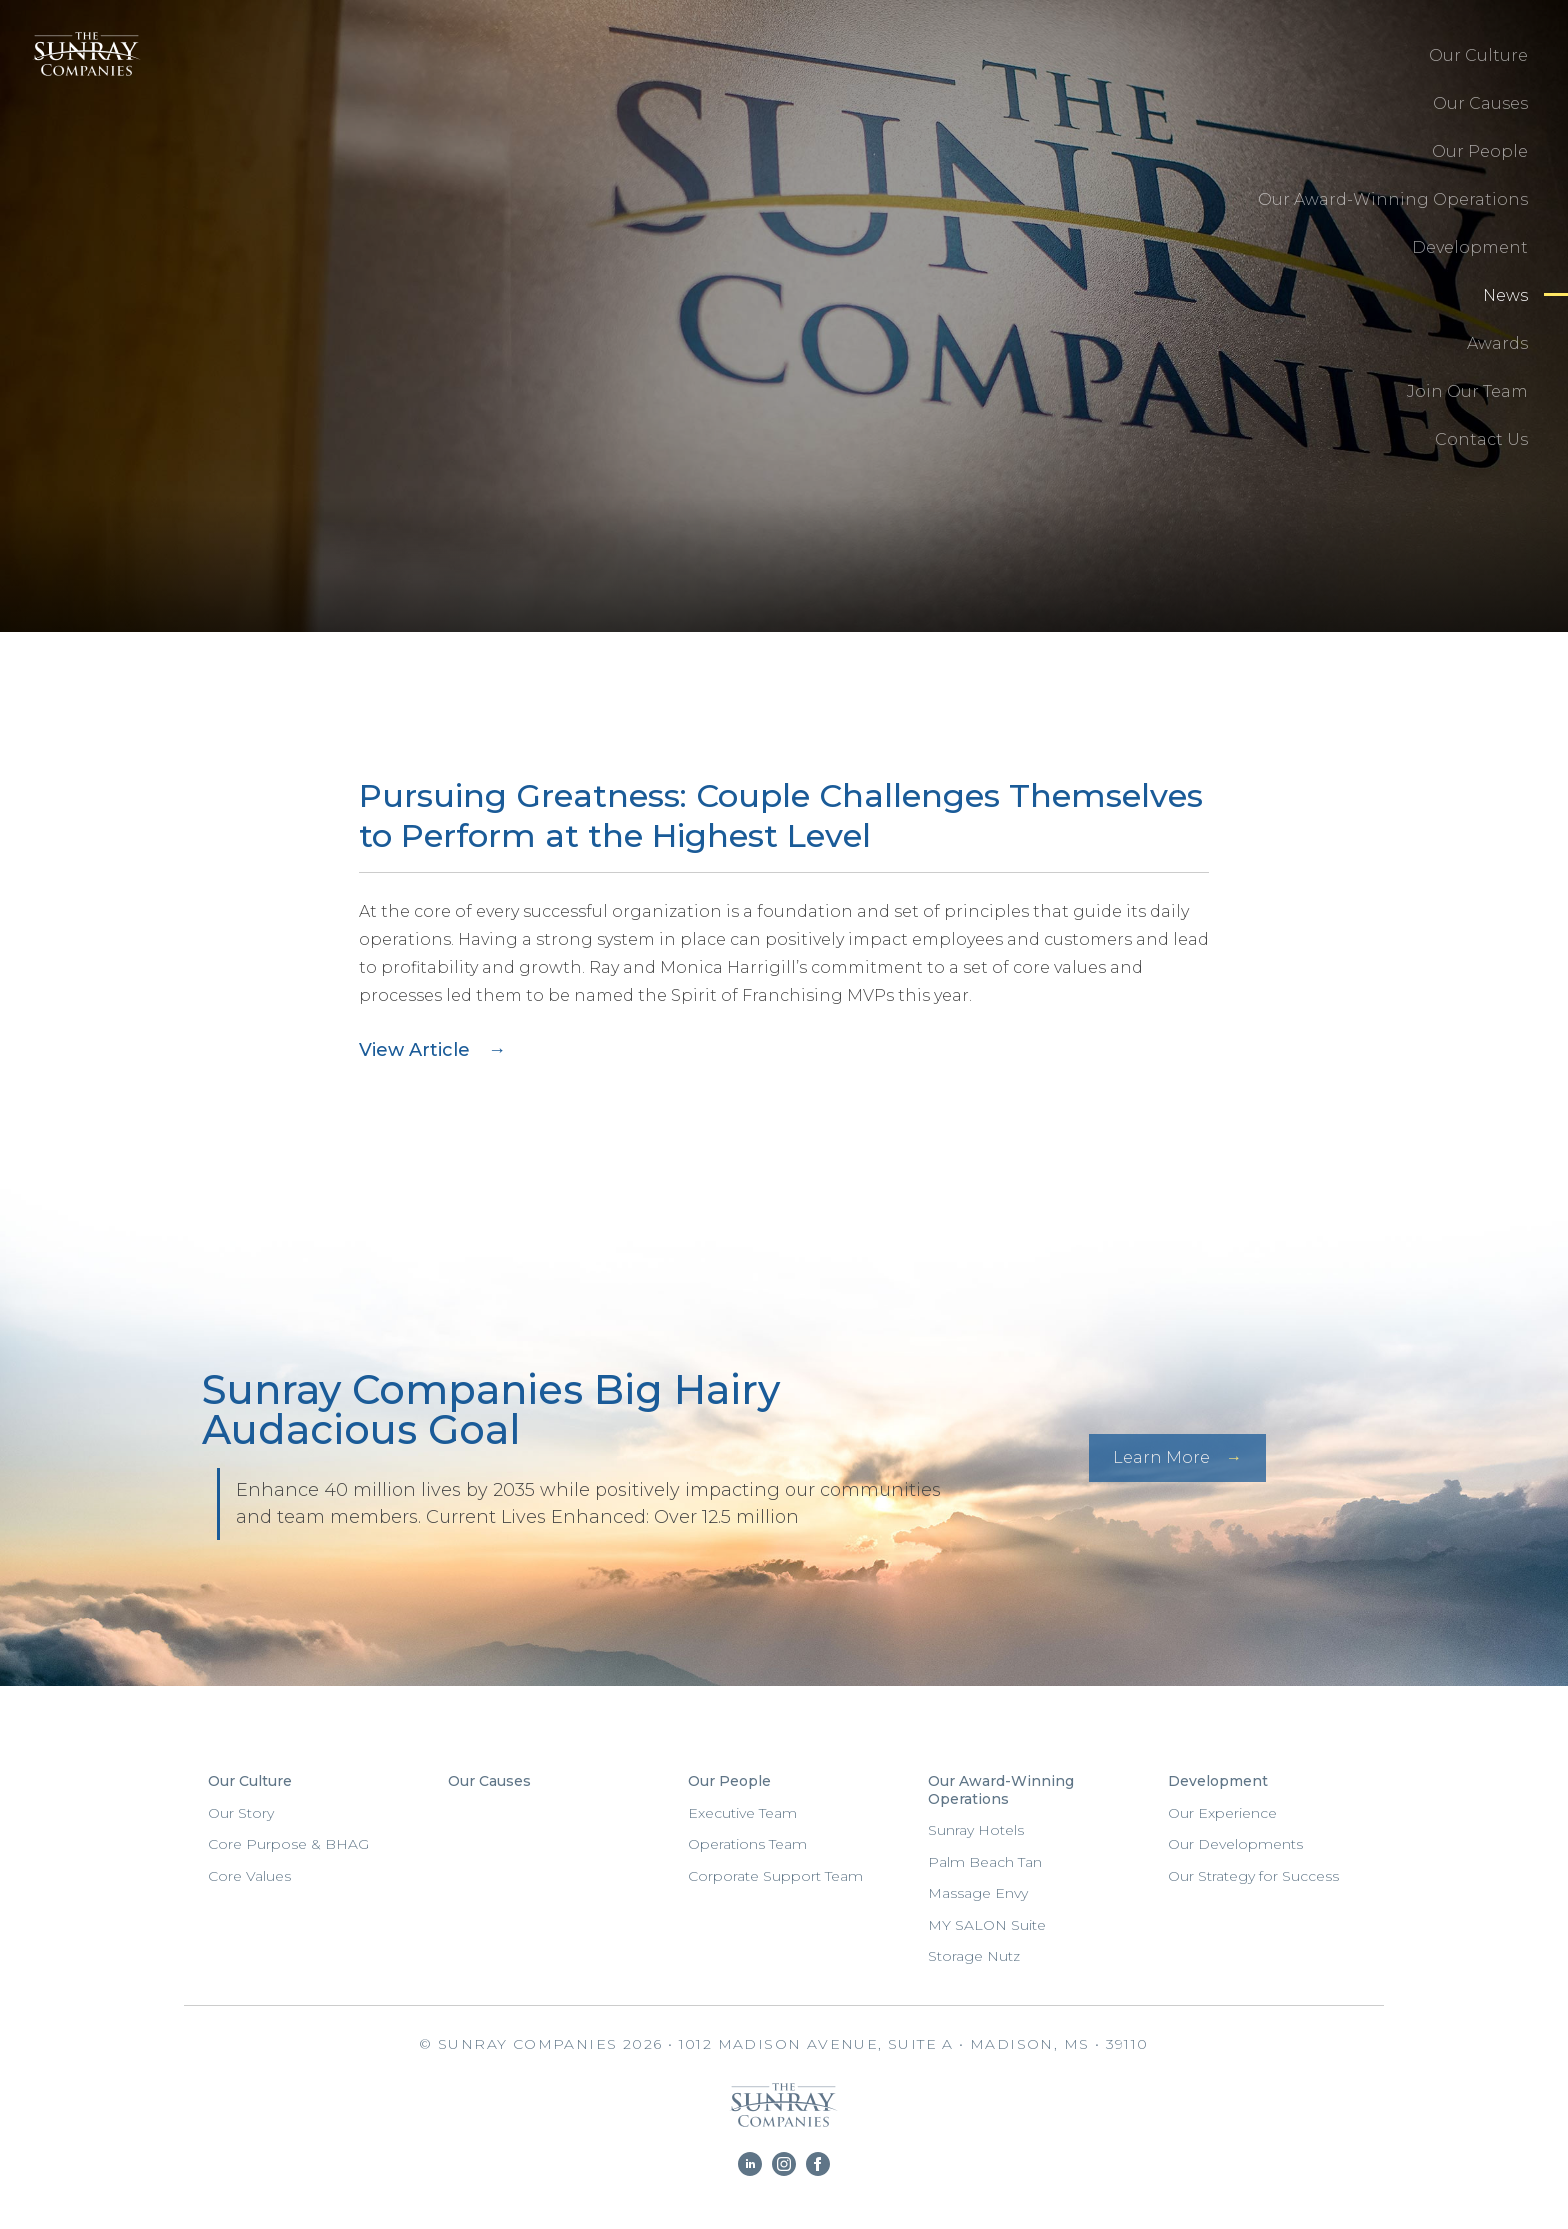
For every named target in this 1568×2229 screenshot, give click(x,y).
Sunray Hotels (976, 1830)
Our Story (241, 1813)
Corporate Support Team (775, 1876)
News (1505, 295)
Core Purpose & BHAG (288, 1844)
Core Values (249, 1876)
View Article (414, 1050)
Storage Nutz (974, 1956)
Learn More (1161, 1457)
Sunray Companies (80, 75)
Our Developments (1235, 1844)
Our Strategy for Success (1253, 1876)
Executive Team (742, 1813)
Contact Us (1481, 439)
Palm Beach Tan (985, 1862)
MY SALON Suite (987, 1925)
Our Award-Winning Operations (1393, 199)
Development (1470, 247)
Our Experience (1222, 1813)
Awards (1497, 343)
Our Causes (1480, 103)
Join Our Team (1467, 391)
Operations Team (747, 1844)
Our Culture (1478, 55)
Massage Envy (978, 1893)
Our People (1480, 151)
